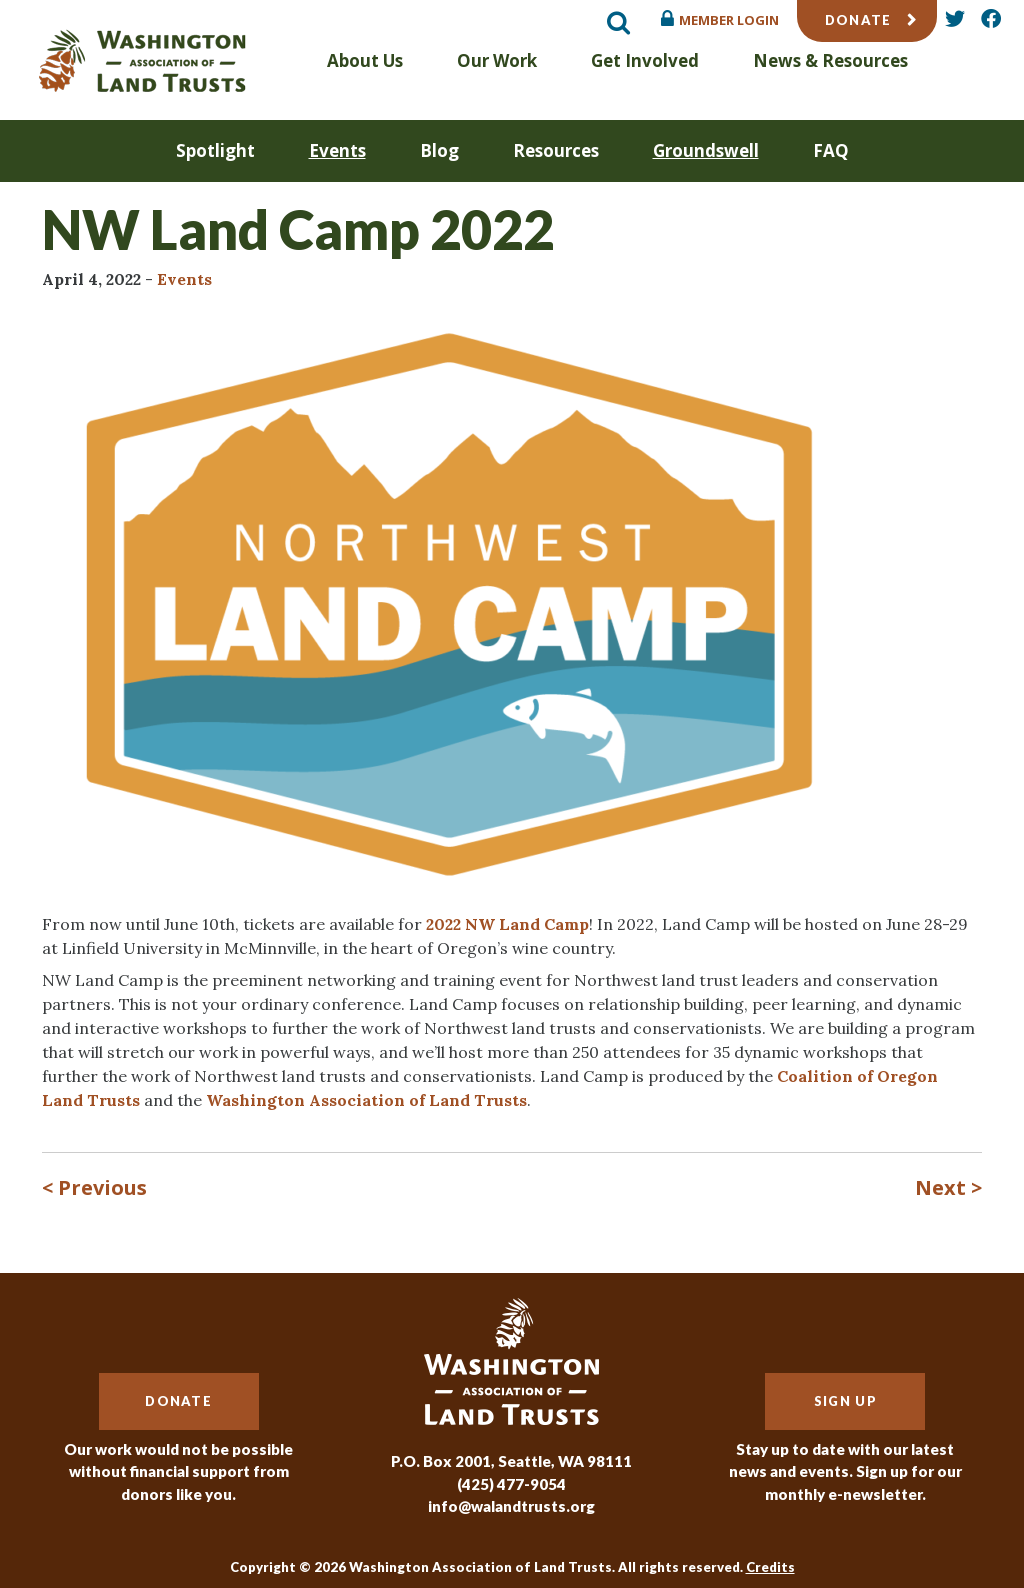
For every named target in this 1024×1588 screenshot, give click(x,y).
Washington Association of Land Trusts (366, 1100)
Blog (439, 150)
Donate (858, 20)
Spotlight (215, 150)
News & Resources (830, 60)
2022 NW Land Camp (507, 924)
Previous (102, 1187)
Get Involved (645, 60)
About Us (365, 60)
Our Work (497, 60)
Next (940, 1187)
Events (337, 150)
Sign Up (845, 1401)
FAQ (831, 150)
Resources (556, 150)
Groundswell (706, 150)
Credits (770, 1567)
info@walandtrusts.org (511, 1506)
